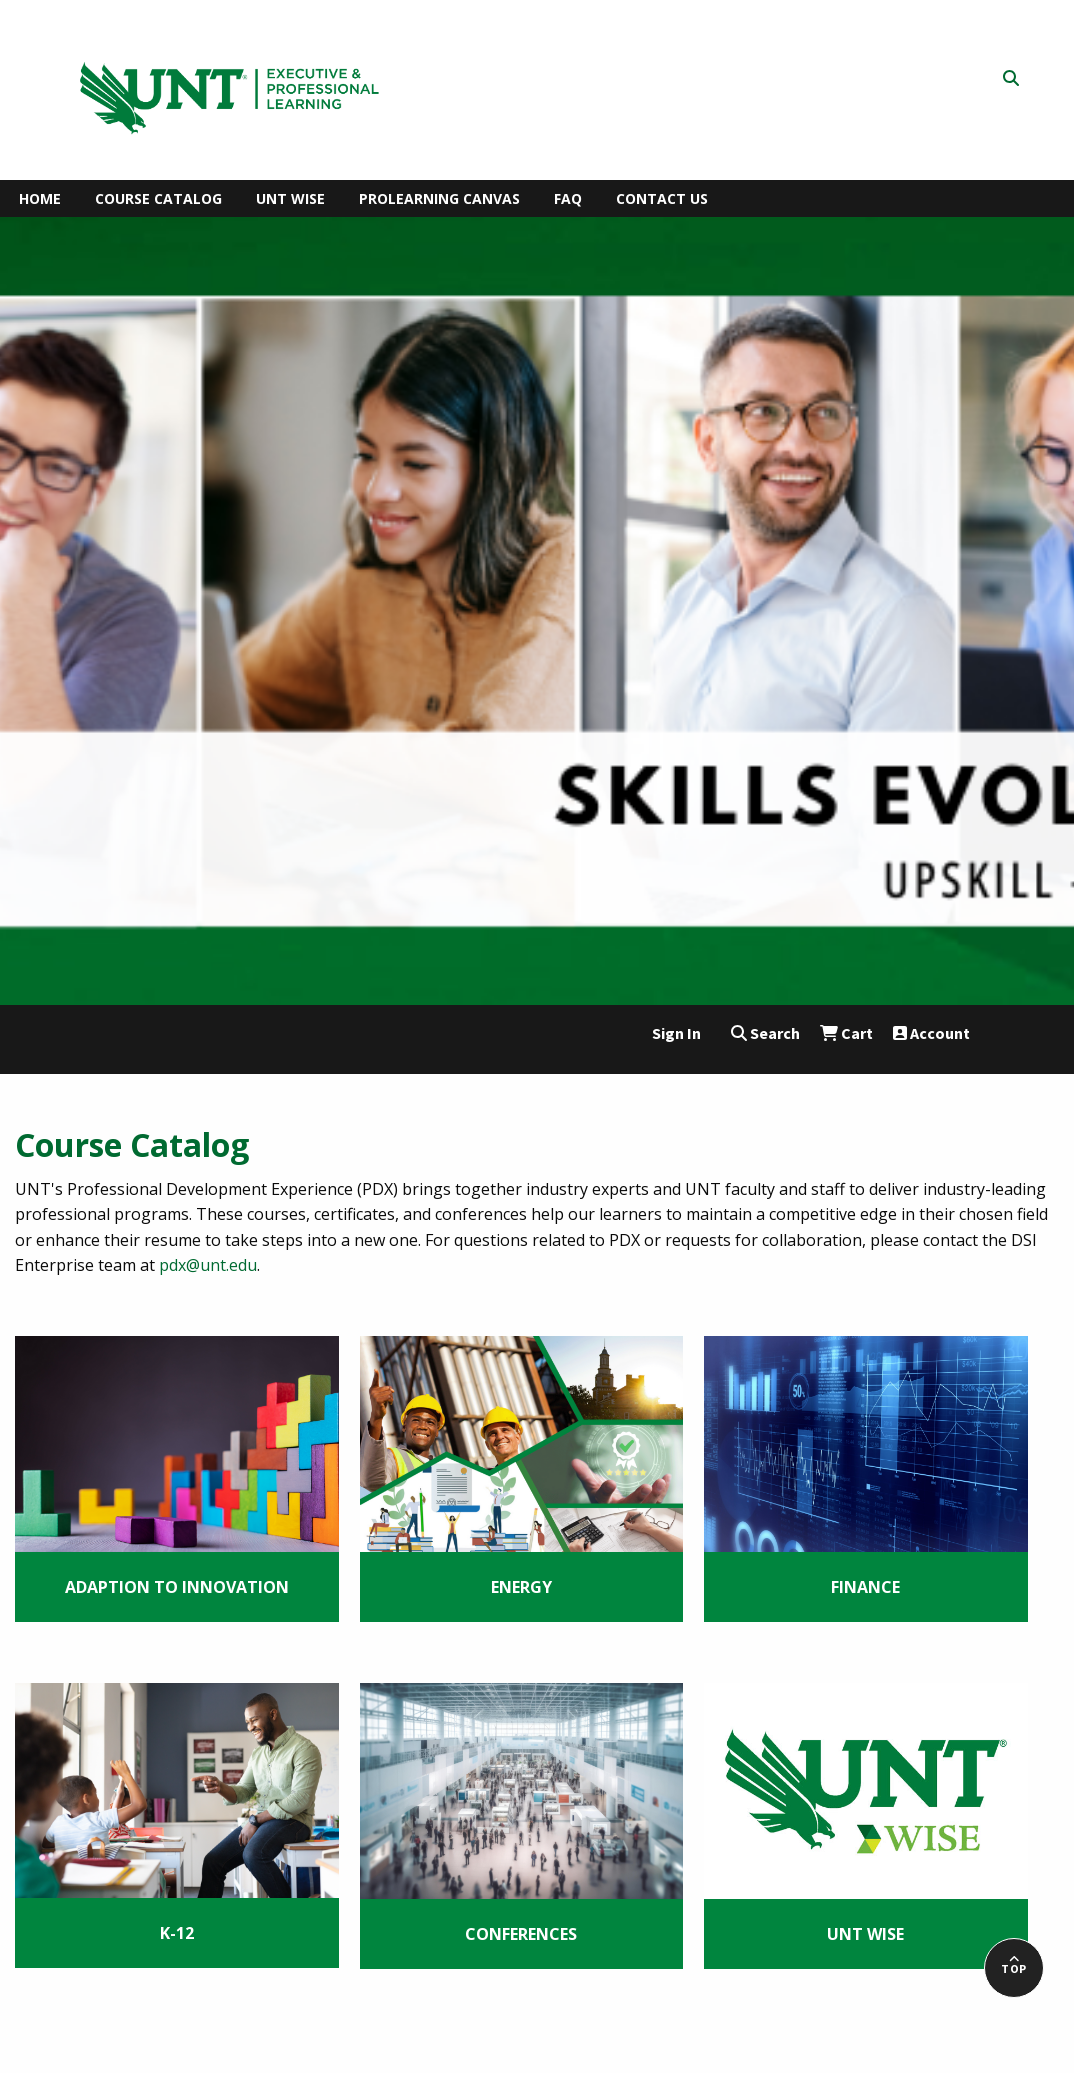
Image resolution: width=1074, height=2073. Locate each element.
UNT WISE (865, 1934)
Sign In (676, 1033)
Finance (865, 1587)
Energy (521, 1587)
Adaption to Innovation (177, 1587)
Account (931, 1033)
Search (765, 1033)
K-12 (177, 1933)
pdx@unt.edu (208, 1265)
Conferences (521, 1934)
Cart (846, 1033)
